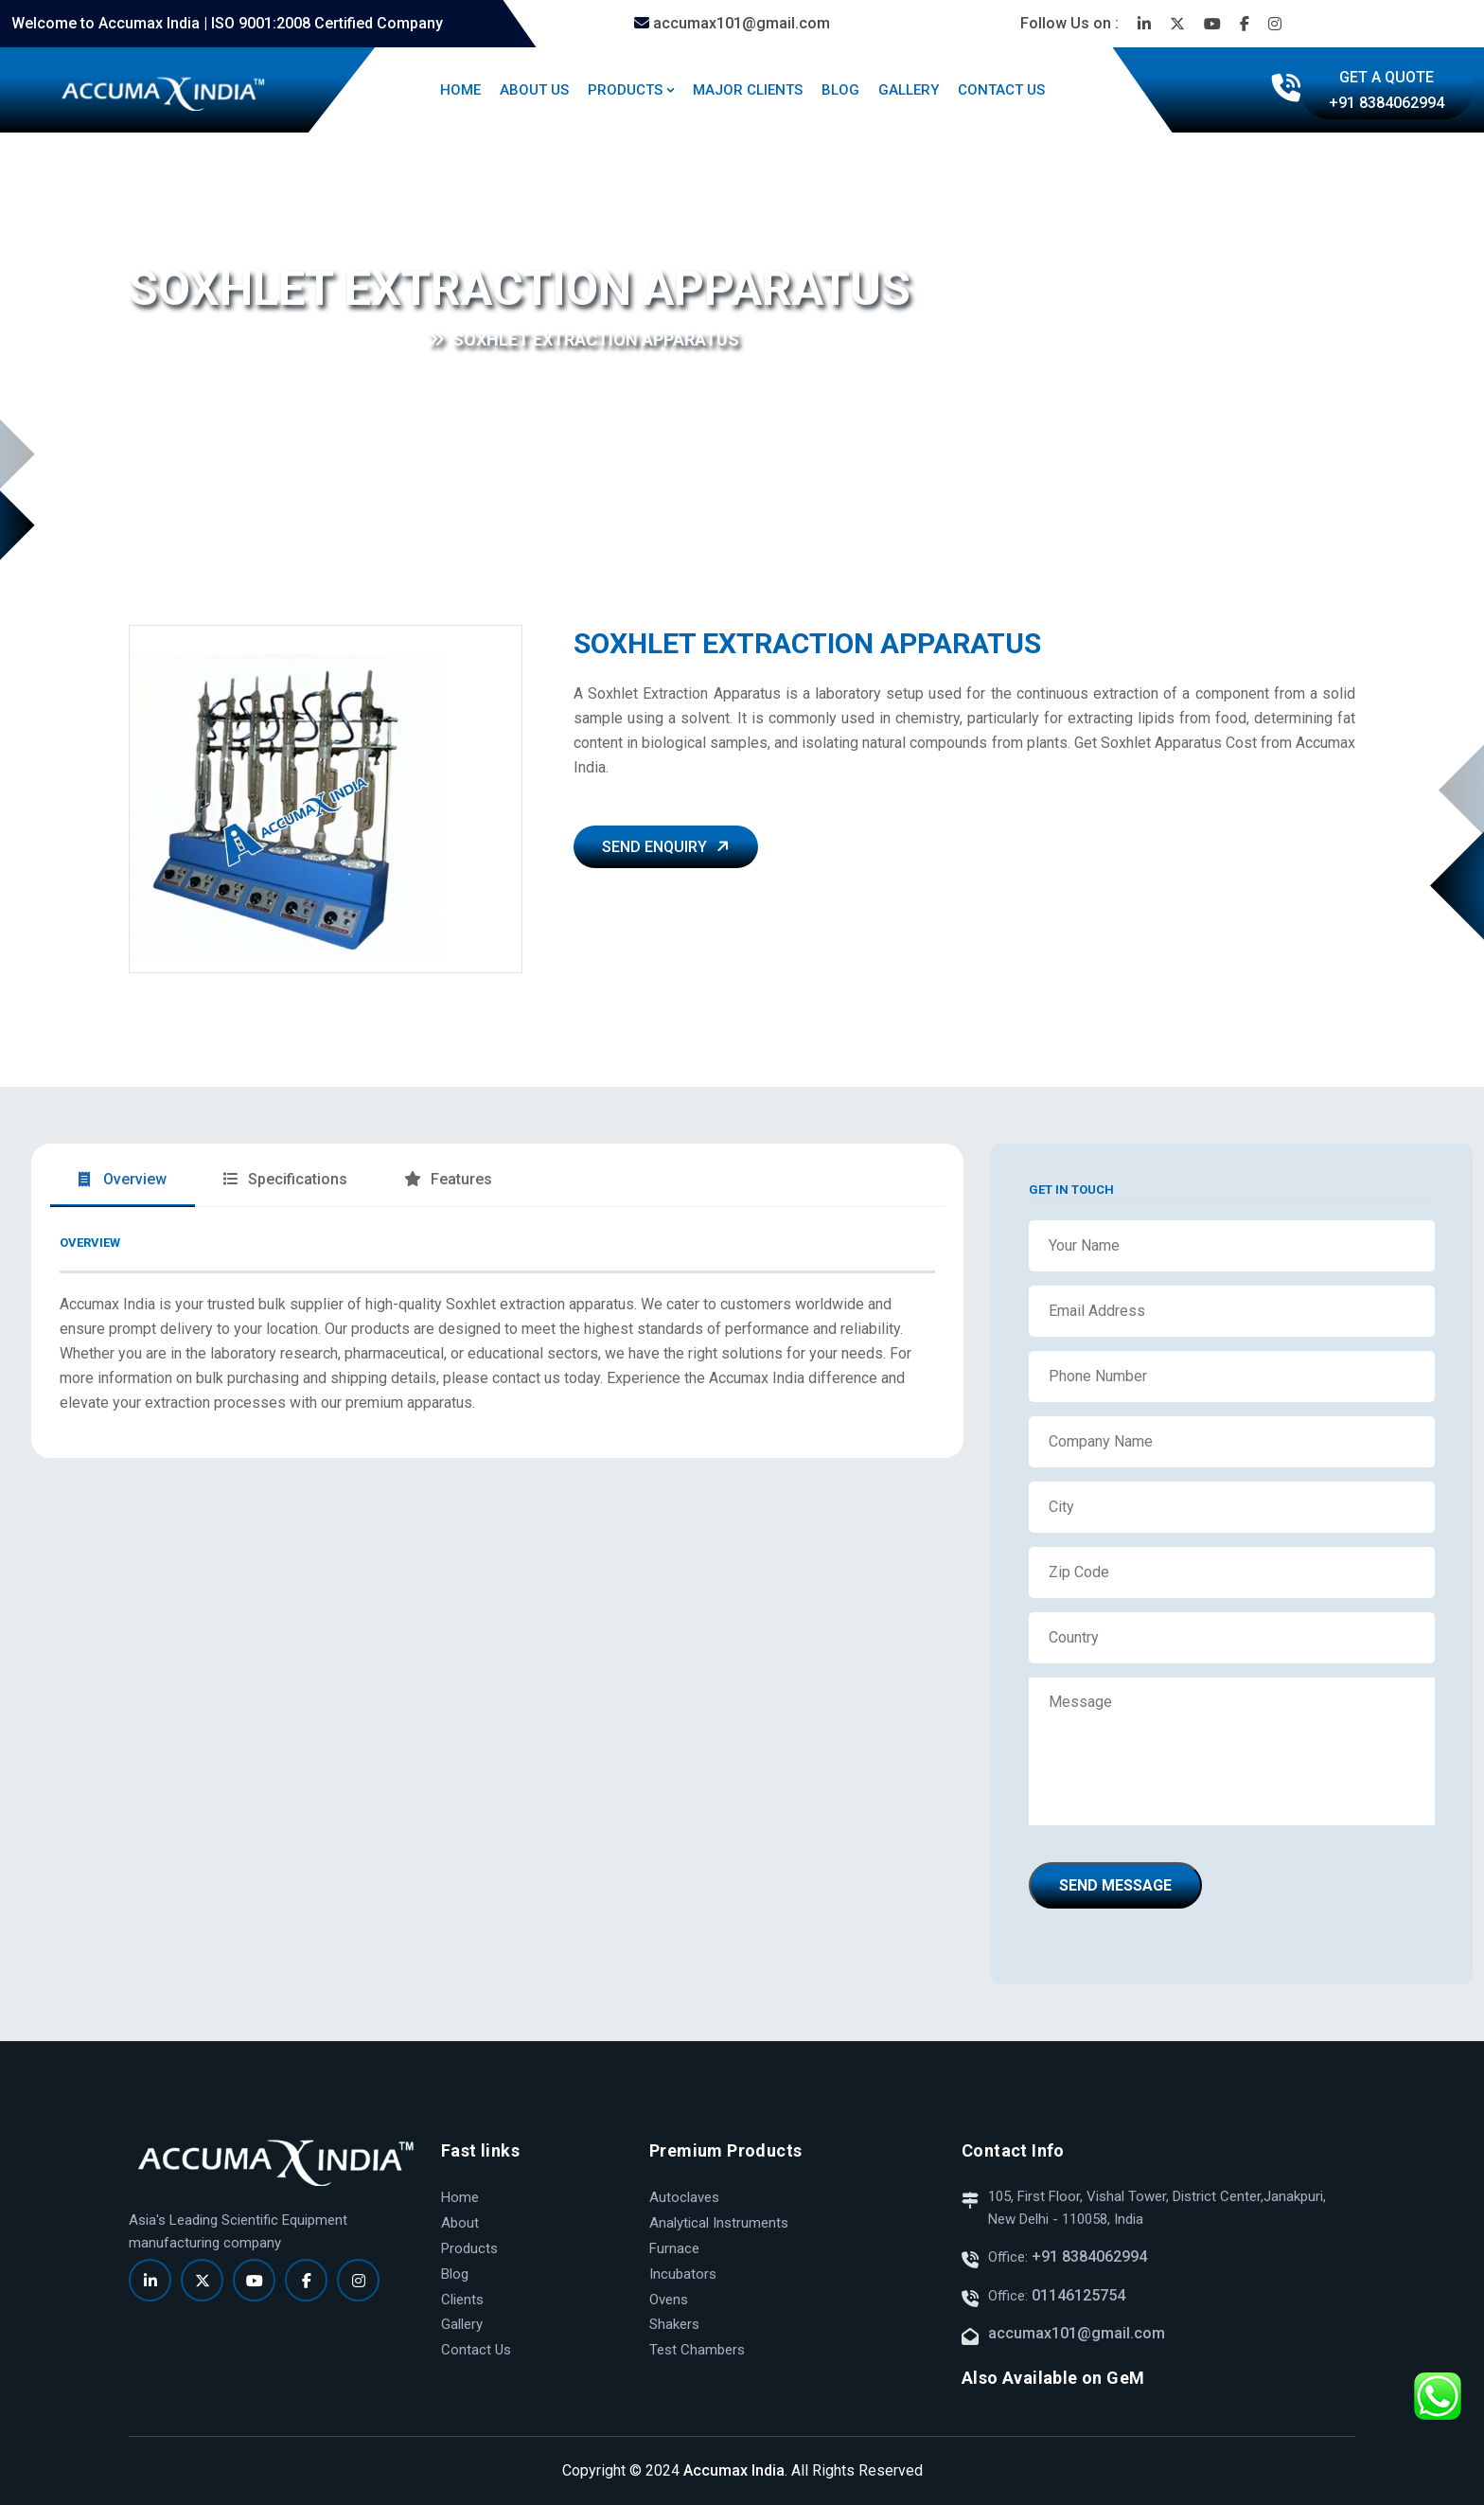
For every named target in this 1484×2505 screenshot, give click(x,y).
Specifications (285, 1179)
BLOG (840, 89)
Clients (462, 2299)
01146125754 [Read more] (1078, 2295)
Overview (123, 1179)
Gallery (462, 2324)
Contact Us (476, 2349)
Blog (454, 2274)
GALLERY (908, 89)
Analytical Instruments (718, 2222)
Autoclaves (684, 2197)
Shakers (674, 2324)
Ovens (668, 2299)
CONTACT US (1001, 89)
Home (149, 340)
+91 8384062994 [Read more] (1087, 2256)
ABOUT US (534, 89)
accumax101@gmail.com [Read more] (732, 23)
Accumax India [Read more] (734, 2470)
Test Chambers (697, 2349)
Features (448, 1179)
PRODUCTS (625, 89)
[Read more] (1144, 23)
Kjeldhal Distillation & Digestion (311, 340)
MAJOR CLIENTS (748, 89)
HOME (460, 89)
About (460, 2222)
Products (469, 2248)
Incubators (682, 2274)
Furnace (674, 2248)
